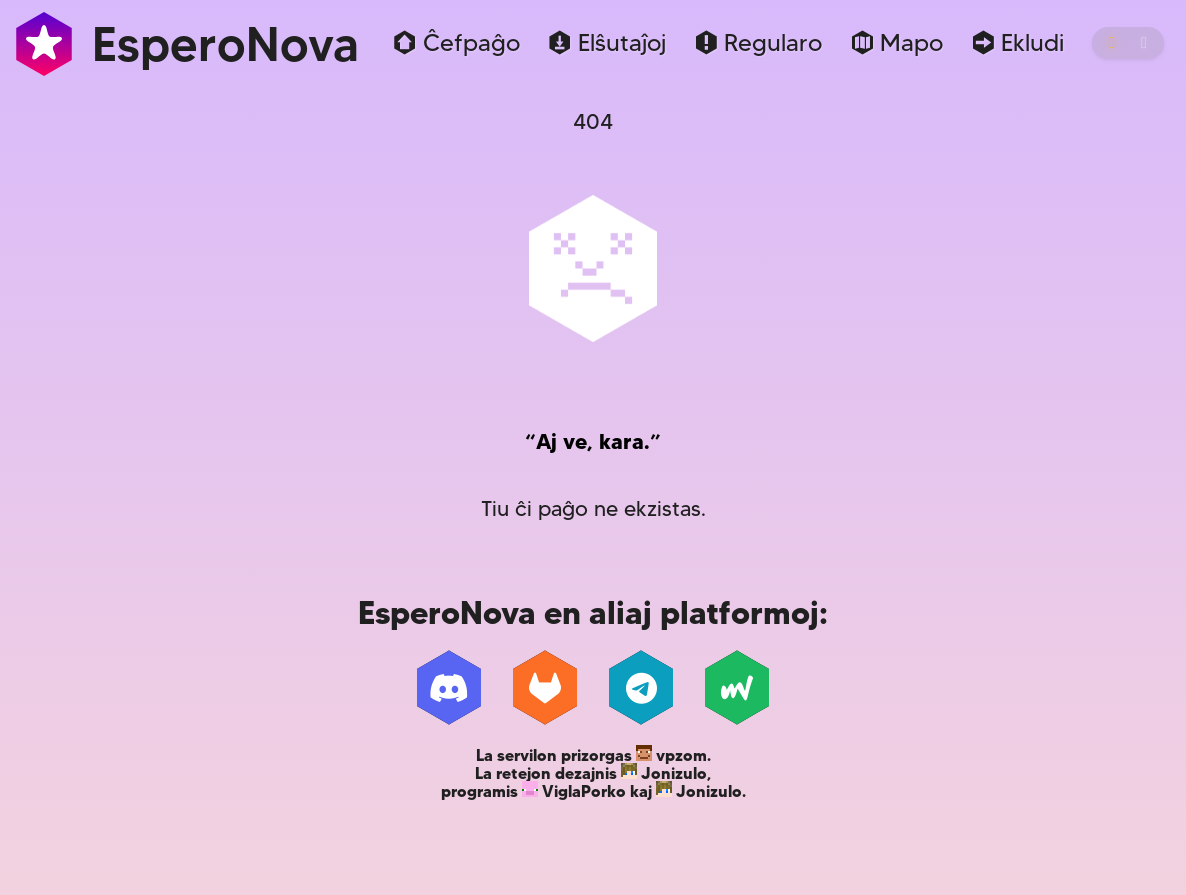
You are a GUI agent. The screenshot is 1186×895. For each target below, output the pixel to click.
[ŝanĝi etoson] (1128, 43)
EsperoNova (185, 44)
